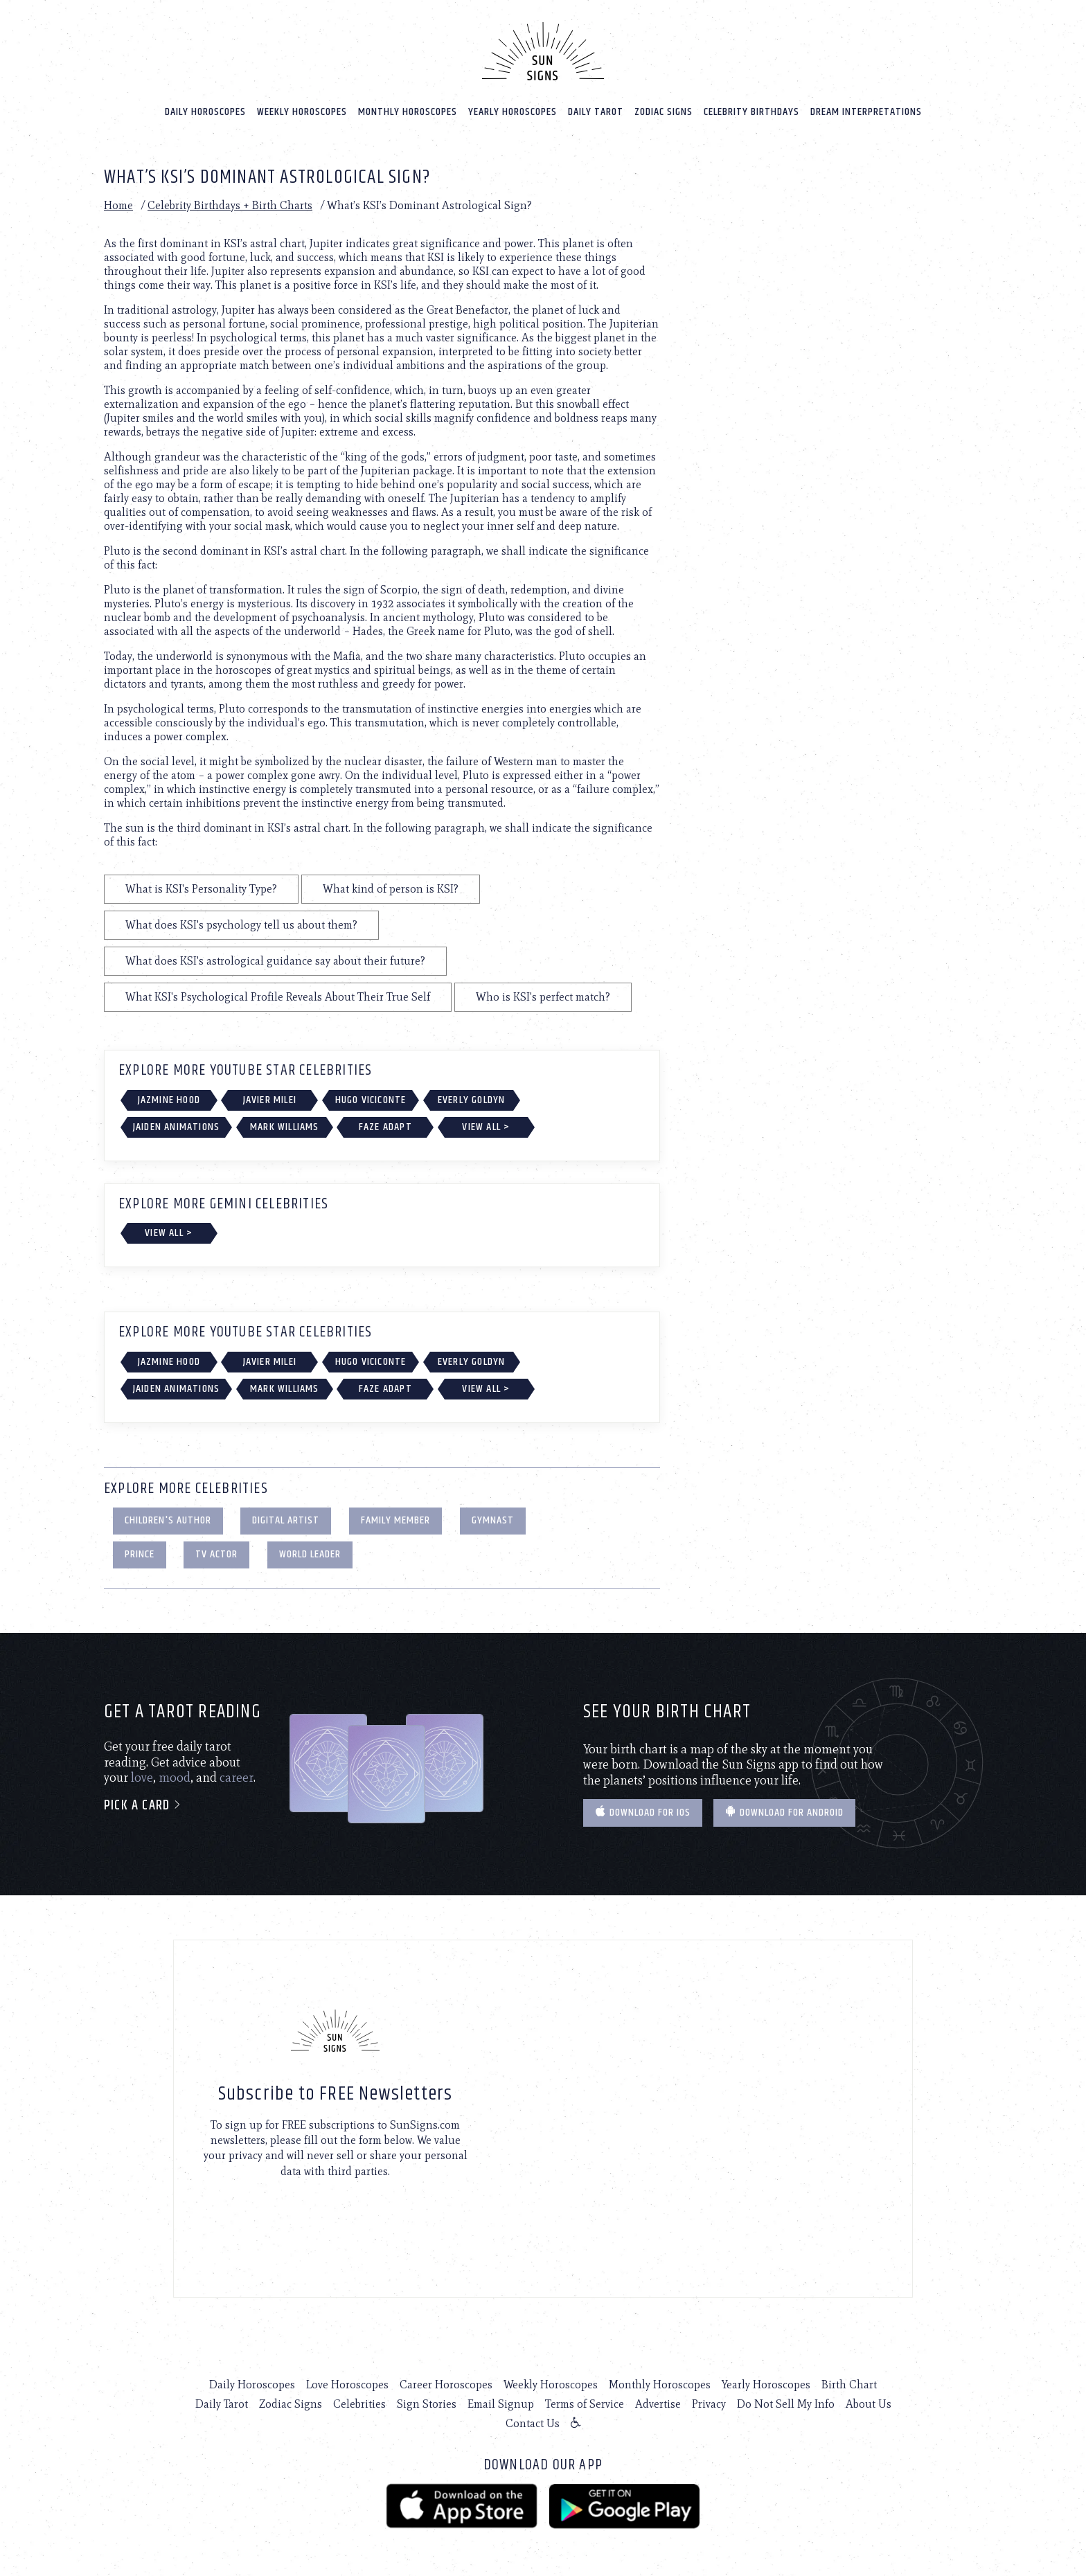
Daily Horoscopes (205, 111)
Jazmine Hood (169, 1100)
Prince (139, 1554)
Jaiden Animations (176, 1127)
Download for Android (784, 1812)
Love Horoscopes (347, 2384)
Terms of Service (584, 2403)
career (236, 1777)
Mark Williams (284, 1127)
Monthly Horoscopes (407, 111)
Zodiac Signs (663, 111)
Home (118, 205)
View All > (486, 1127)
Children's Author (168, 1520)
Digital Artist (285, 1520)
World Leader (310, 1554)
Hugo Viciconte (371, 1100)
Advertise (658, 2403)
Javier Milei (269, 1100)
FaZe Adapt (385, 1127)
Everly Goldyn (472, 1100)
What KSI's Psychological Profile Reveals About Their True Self (277, 996)
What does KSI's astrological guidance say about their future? (275, 960)
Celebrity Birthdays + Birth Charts (230, 205)
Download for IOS (643, 1812)
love (142, 1777)
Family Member (395, 1520)
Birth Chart (849, 2384)
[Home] (543, 51)
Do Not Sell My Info (786, 2403)
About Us (868, 2403)
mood (174, 1777)
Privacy (709, 2403)
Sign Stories (426, 2403)
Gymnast (493, 1520)
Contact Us (533, 2423)
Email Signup (501, 2403)
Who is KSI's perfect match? (543, 996)
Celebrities (359, 2403)
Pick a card (143, 1805)
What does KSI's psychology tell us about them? (241, 924)
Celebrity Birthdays (751, 111)
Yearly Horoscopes (512, 111)
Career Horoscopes (446, 2384)
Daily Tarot (595, 111)
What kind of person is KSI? (391, 888)
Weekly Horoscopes (302, 111)
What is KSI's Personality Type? (201, 888)
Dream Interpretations (866, 111)
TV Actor (216, 1554)
